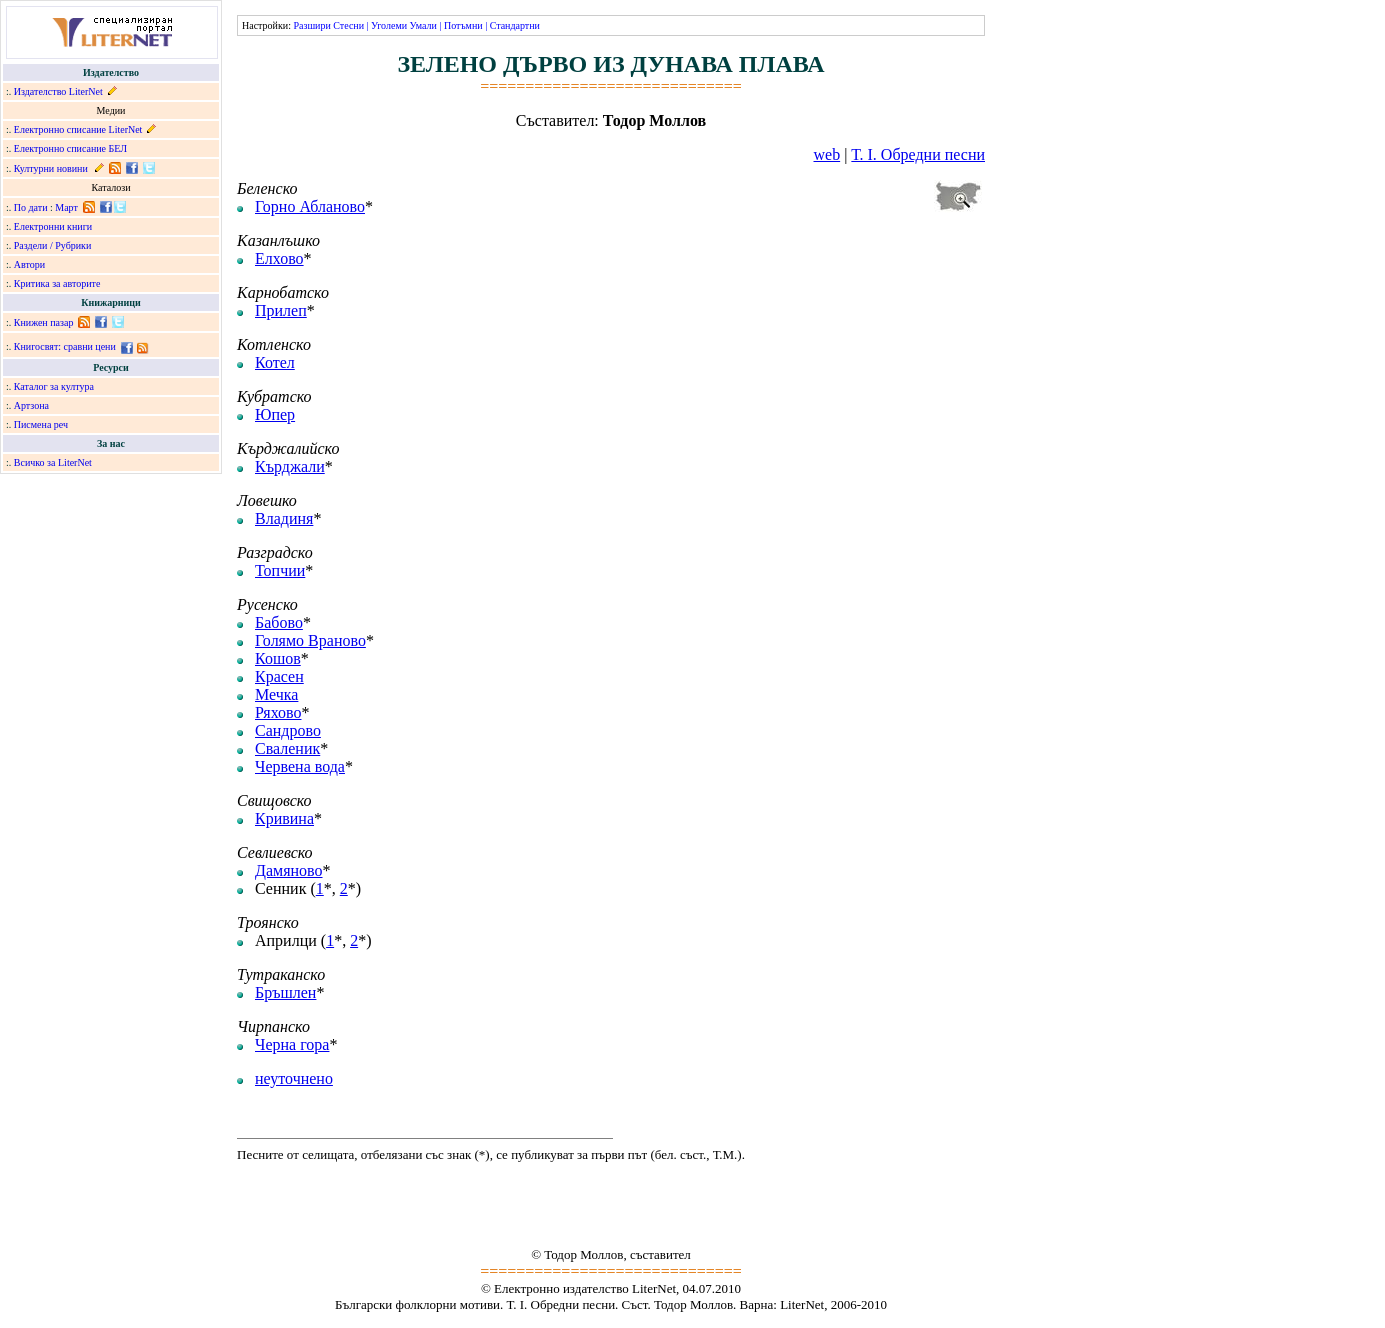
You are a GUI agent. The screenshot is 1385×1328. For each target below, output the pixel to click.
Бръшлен (285, 992)
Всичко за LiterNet (53, 462)
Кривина (284, 818)
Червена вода (300, 766)
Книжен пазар (44, 322)
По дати (31, 207)
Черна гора (292, 1044)
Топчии (280, 570)
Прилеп (281, 310)
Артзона (31, 405)
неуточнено (294, 1078)
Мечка (276, 694)
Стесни (348, 25)
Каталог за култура (54, 386)
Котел (275, 362)
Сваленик (287, 748)
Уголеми (389, 25)
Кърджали (290, 466)
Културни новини (51, 168)
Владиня (284, 518)
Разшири (311, 25)
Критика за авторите (57, 283)
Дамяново (289, 870)
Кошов (278, 658)
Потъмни (463, 25)
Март (66, 207)
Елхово (279, 258)
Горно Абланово (310, 206)
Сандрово (288, 730)
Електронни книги (53, 226)
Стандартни (515, 25)
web (827, 154)
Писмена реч (41, 424)
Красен (279, 676)
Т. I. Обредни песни (918, 154)
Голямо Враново (310, 640)
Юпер (275, 414)
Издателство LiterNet (58, 91)
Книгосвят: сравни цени (65, 346)
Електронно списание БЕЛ (70, 148)
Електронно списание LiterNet (78, 129)
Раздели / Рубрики (53, 245)
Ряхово (278, 712)
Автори (29, 264)
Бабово (279, 622)
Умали (423, 25)
